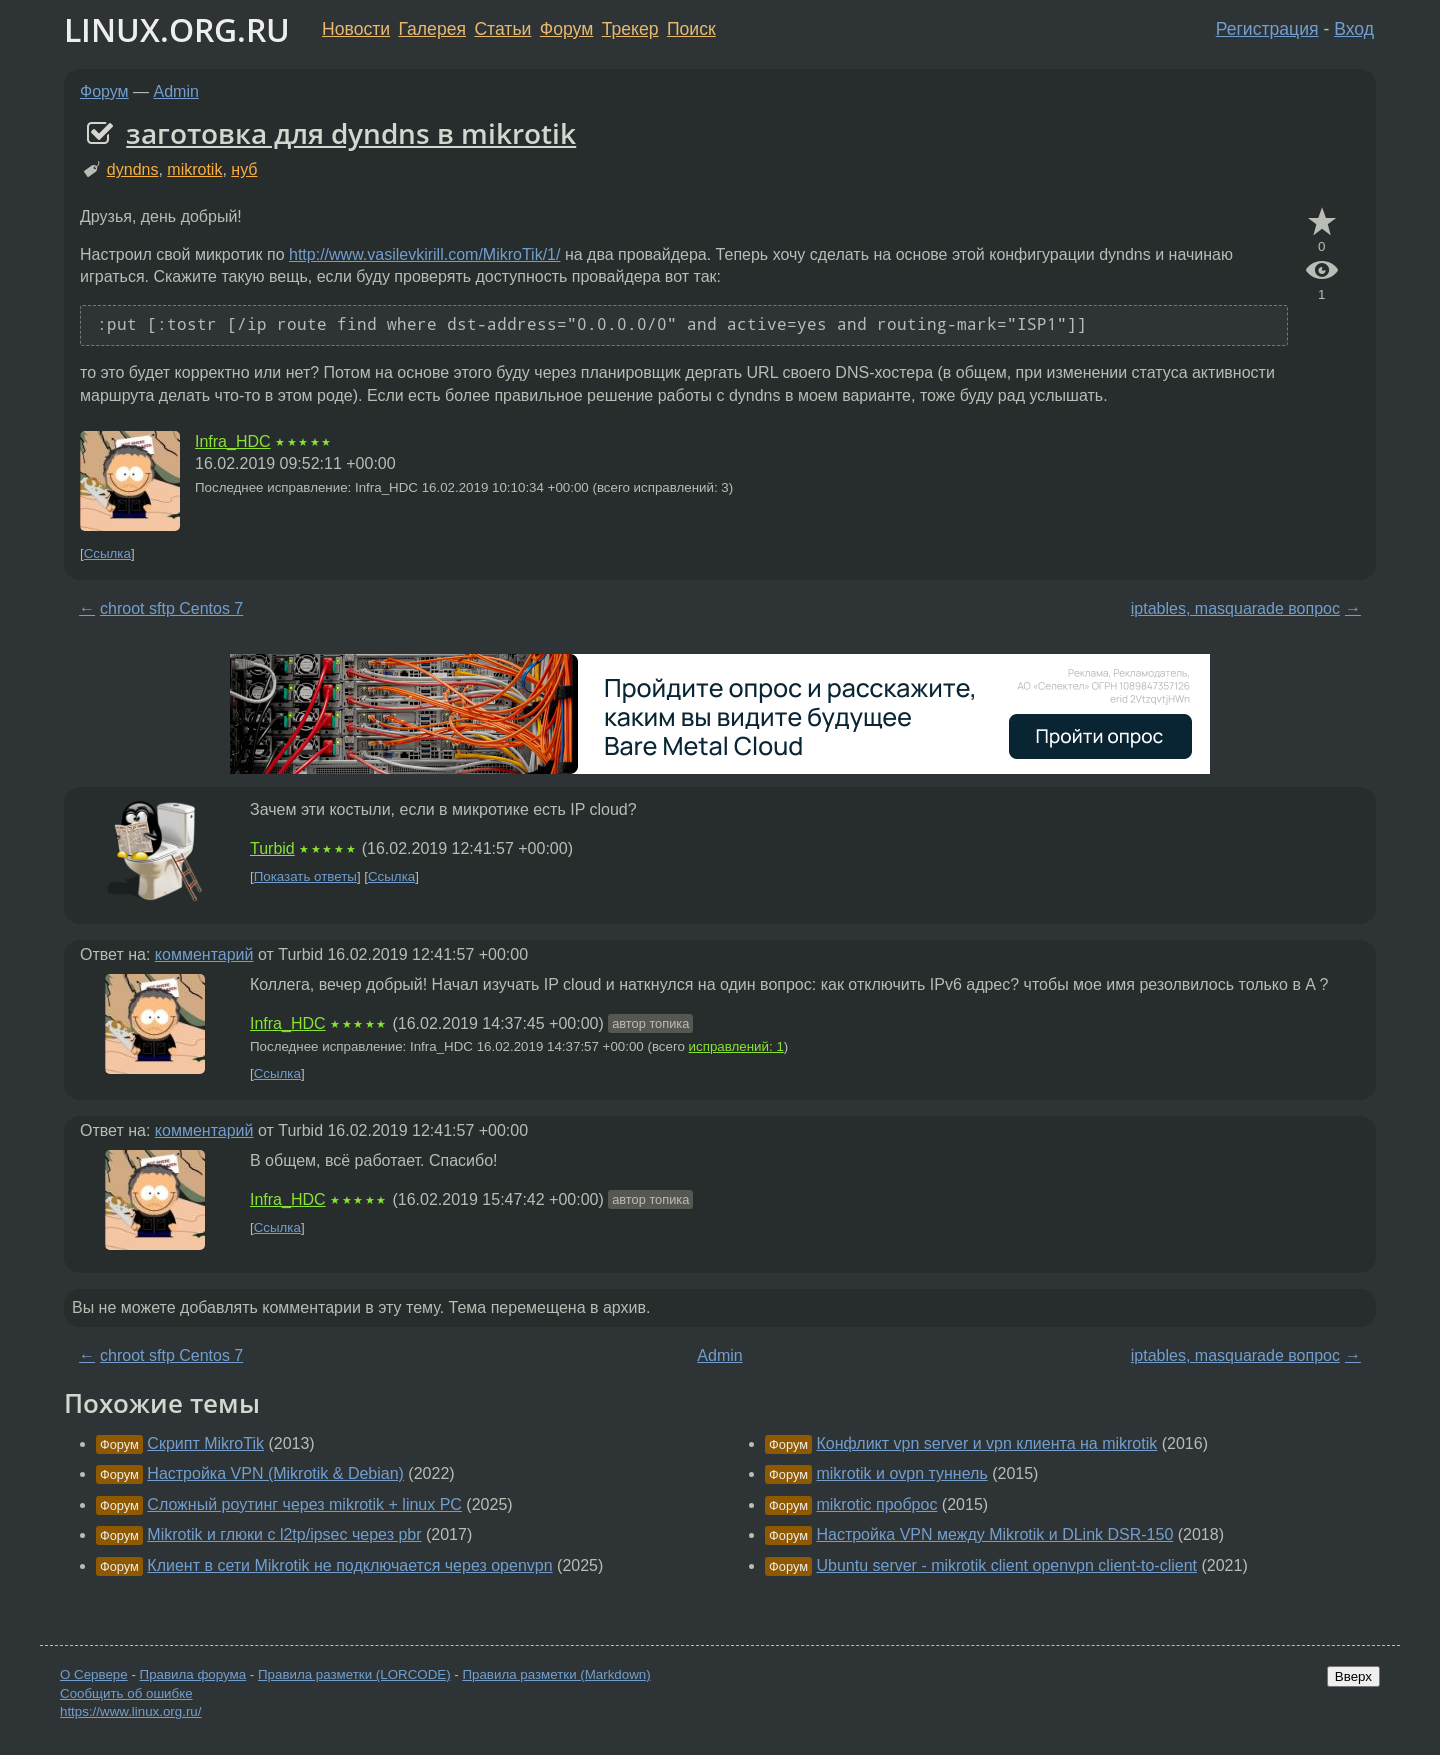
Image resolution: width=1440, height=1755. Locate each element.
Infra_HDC (233, 441)
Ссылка (107, 553)
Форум (566, 29)
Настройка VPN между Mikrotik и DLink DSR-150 (994, 1534)
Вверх (1353, 1676)
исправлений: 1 (736, 1046)
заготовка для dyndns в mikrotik (351, 133)
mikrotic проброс (876, 1504)
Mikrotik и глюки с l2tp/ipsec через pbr (284, 1534)
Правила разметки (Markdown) (556, 1674)
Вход (1354, 29)
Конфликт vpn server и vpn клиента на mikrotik (986, 1443)
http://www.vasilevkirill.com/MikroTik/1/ (424, 254)
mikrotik (194, 169)
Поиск (691, 29)
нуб (244, 169)
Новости (356, 29)
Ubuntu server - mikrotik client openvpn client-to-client (1006, 1565)
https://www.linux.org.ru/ (130, 1711)
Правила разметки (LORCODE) (354, 1674)
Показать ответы (305, 876)
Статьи (502, 29)
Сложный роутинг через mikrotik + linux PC (304, 1504)
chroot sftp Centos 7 (171, 608)
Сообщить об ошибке (126, 1693)
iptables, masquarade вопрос (1235, 608)
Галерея (432, 29)
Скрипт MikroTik (205, 1443)
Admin (176, 91)
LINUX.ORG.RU (177, 29)
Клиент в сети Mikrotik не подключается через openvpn (349, 1565)
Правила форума (193, 1674)
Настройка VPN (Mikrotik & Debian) (275, 1473)
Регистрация (1267, 29)
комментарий (204, 954)
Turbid (272, 848)
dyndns (133, 169)
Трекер (630, 29)
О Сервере (94, 1674)
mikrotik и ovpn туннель (901, 1473)
